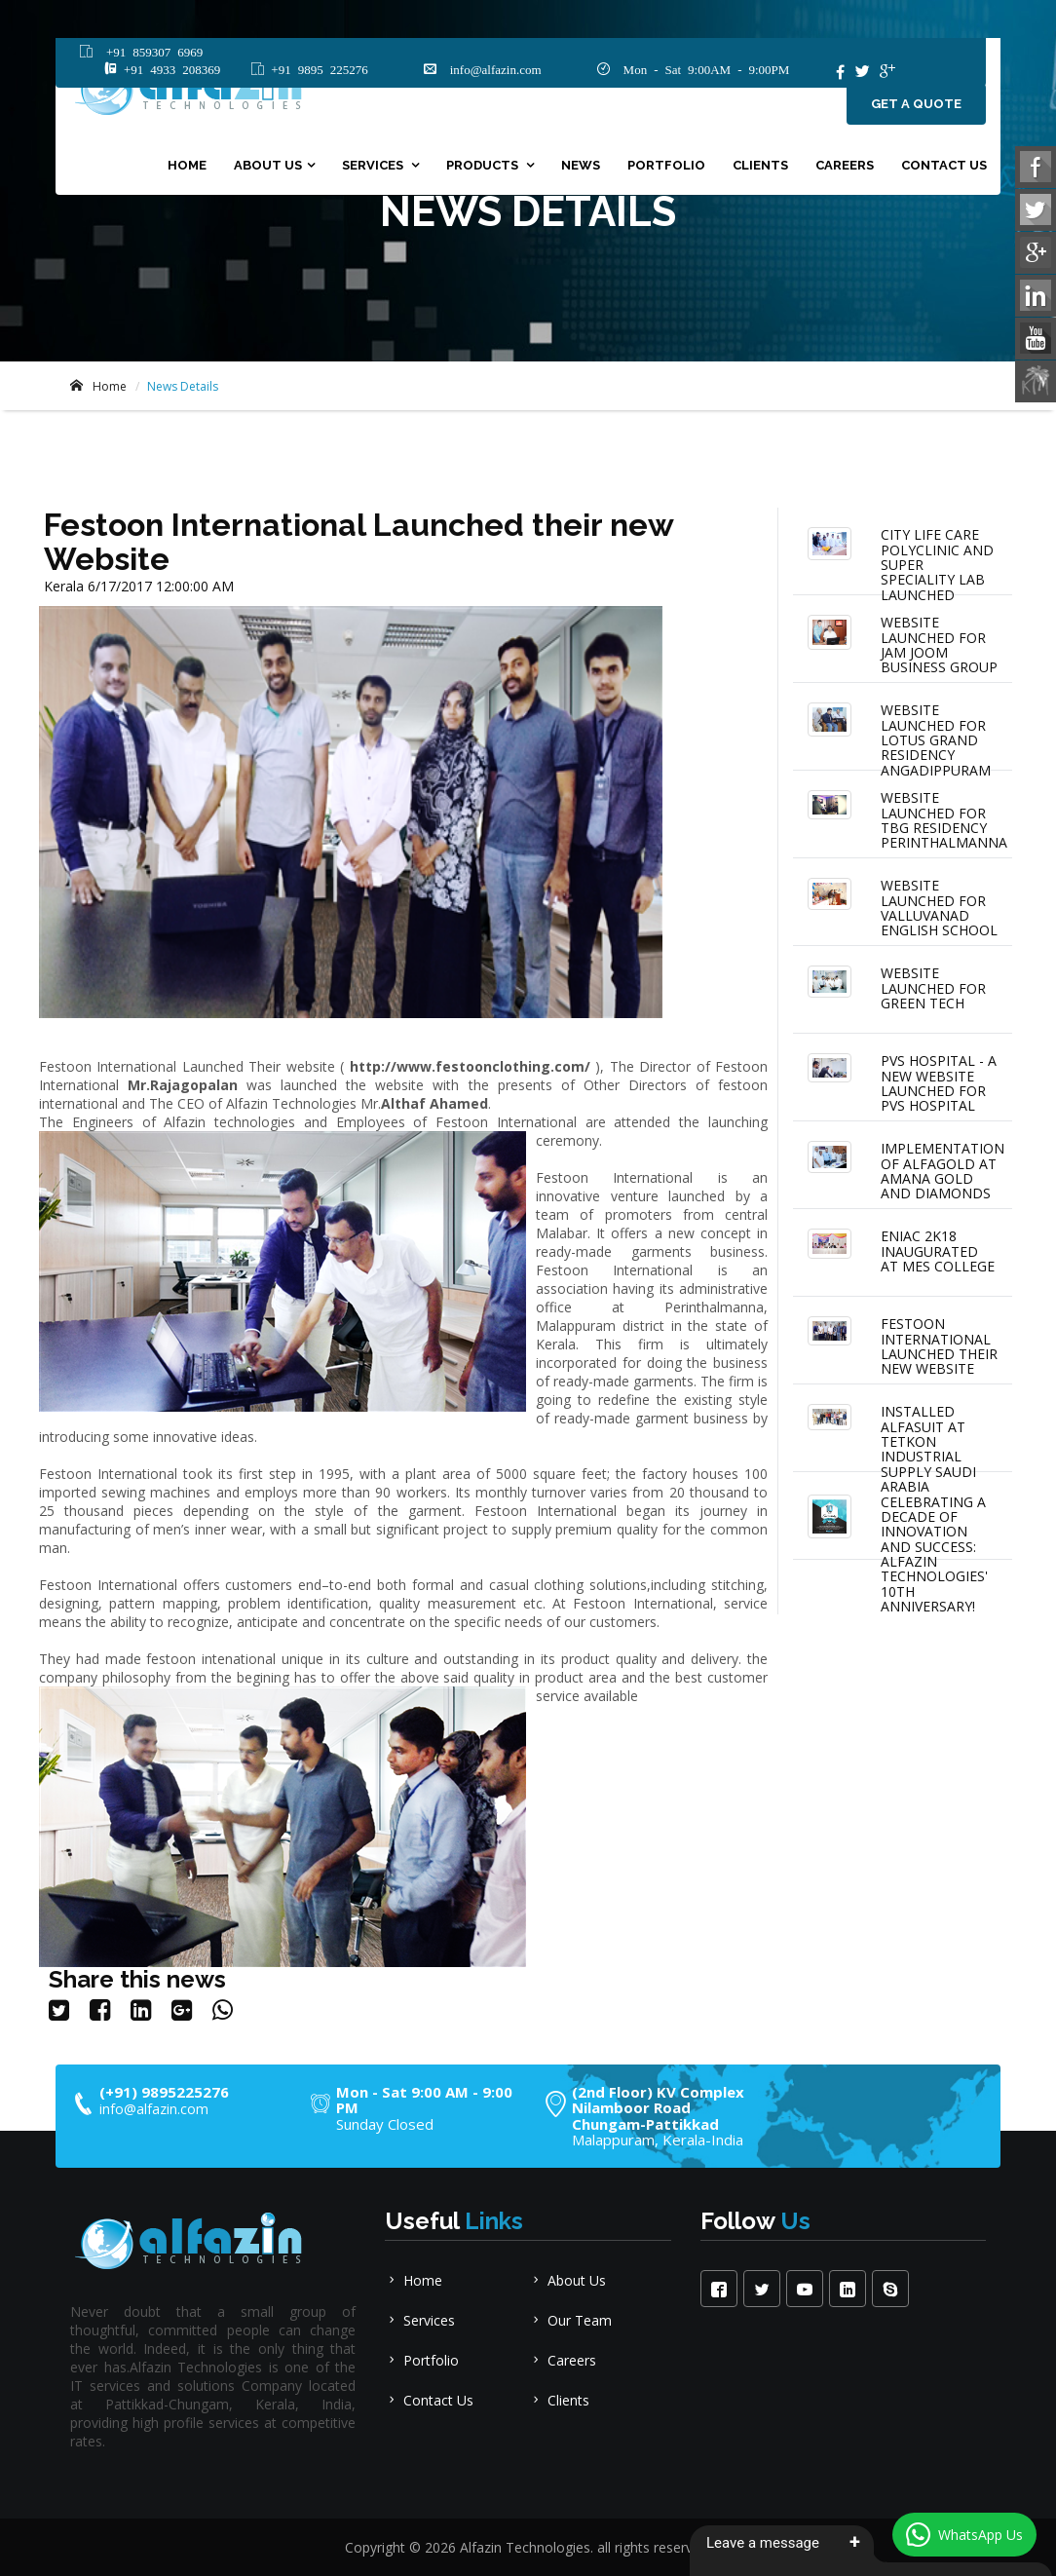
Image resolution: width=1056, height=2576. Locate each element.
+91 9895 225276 (315, 70)
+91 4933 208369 (168, 70)
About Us (268, 167)
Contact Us (944, 167)
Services (374, 167)
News (580, 167)
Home (187, 167)
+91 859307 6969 (151, 52)
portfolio (666, 167)
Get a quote (916, 104)
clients (760, 167)
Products (483, 167)
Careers (844, 167)
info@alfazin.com (489, 70)
